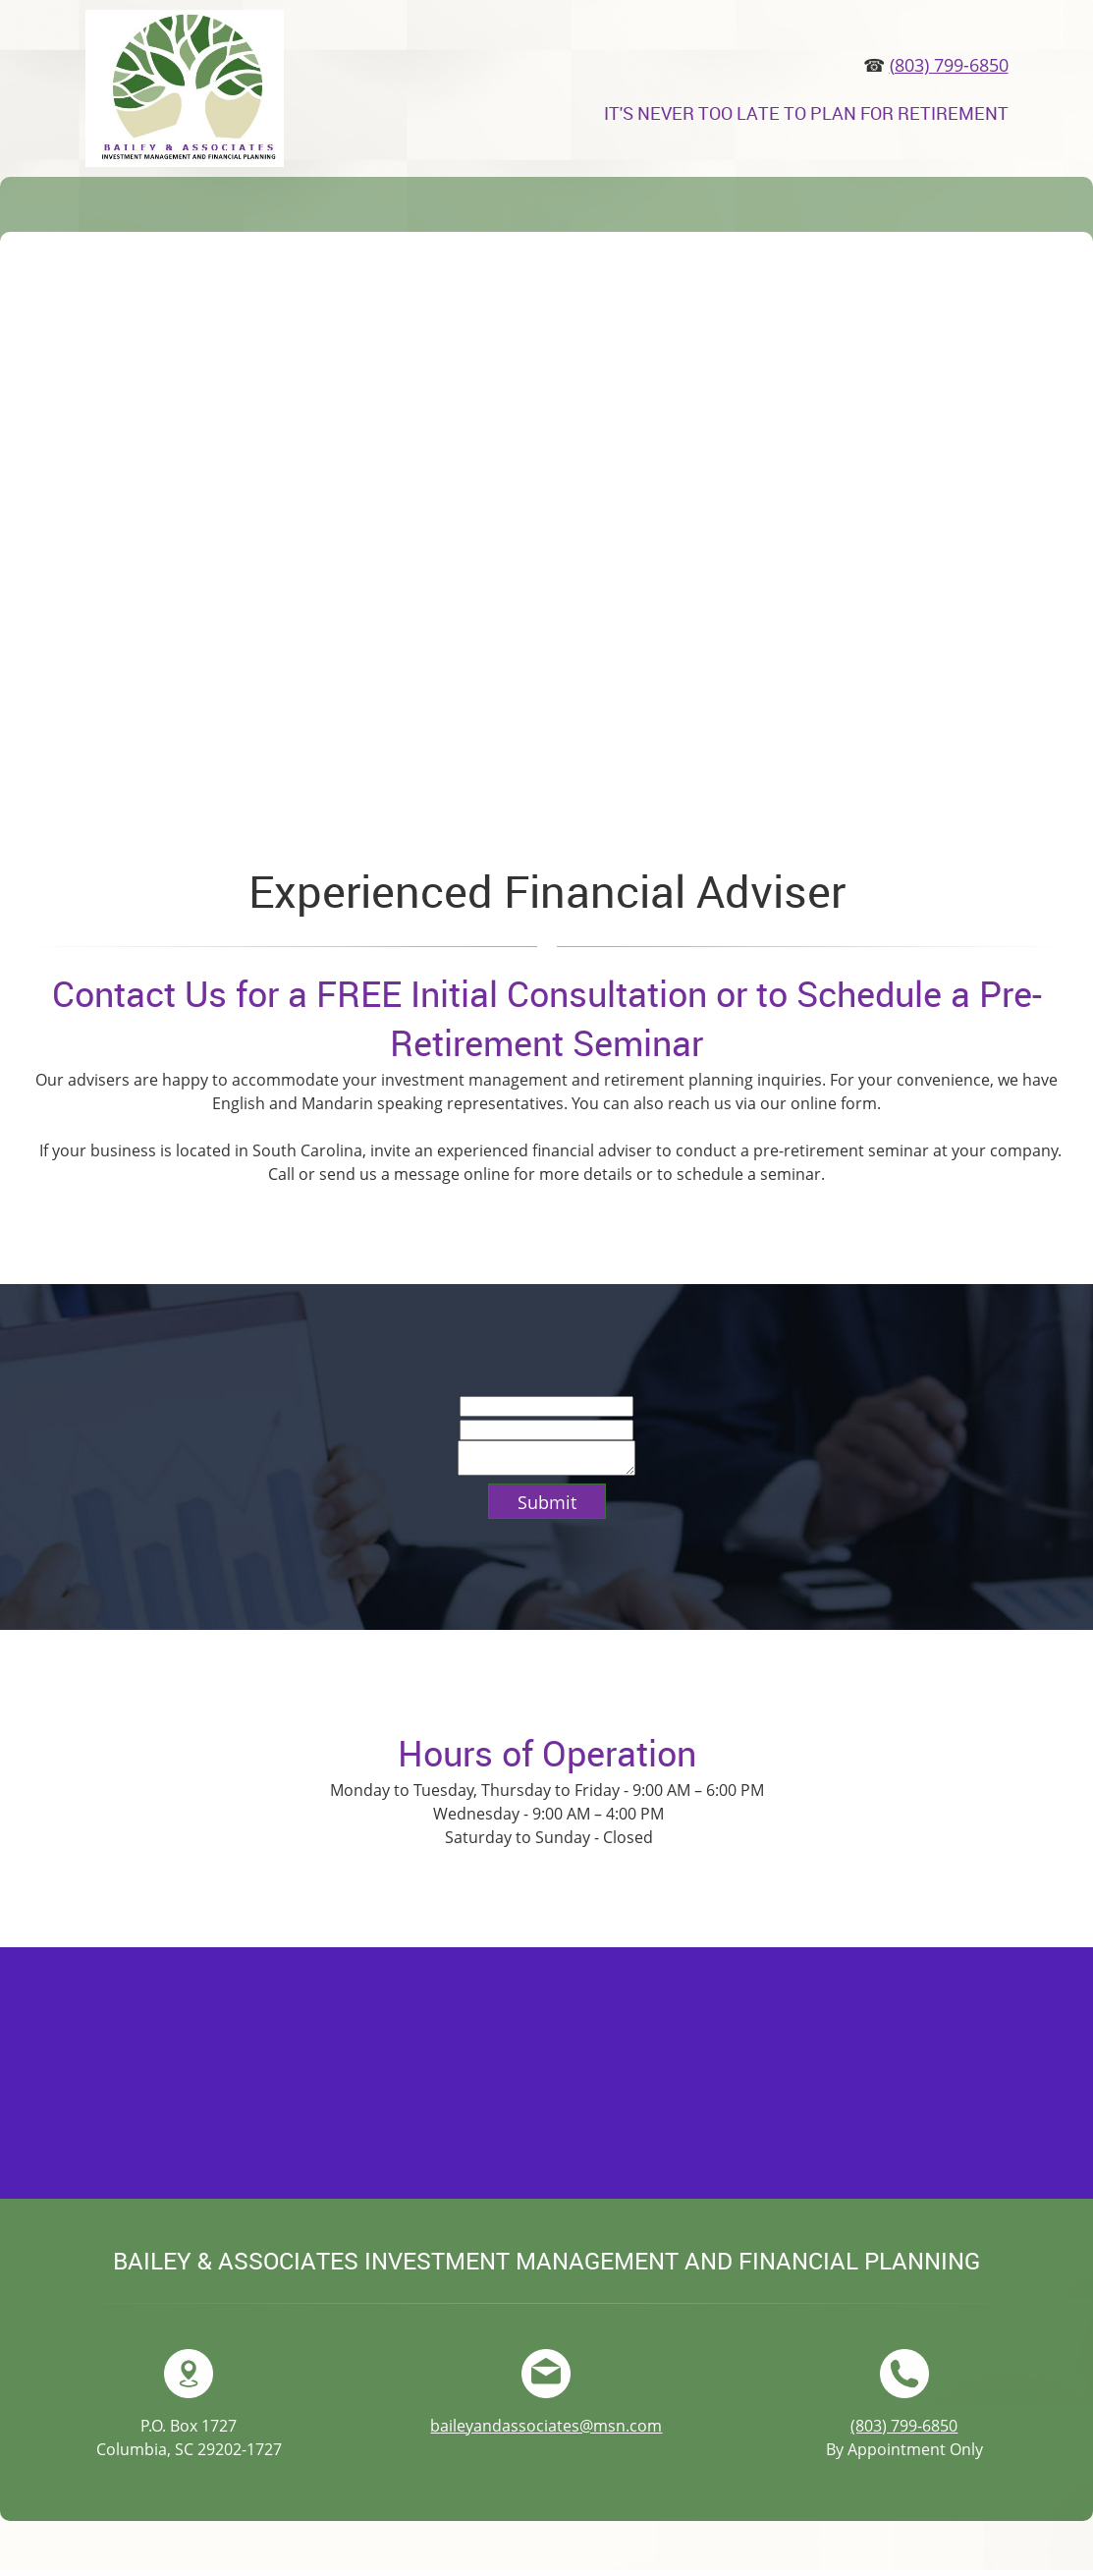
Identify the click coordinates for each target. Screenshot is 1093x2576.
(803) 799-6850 (949, 65)
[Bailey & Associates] (184, 88)
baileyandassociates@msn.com (546, 2431)
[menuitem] (100, 210)
